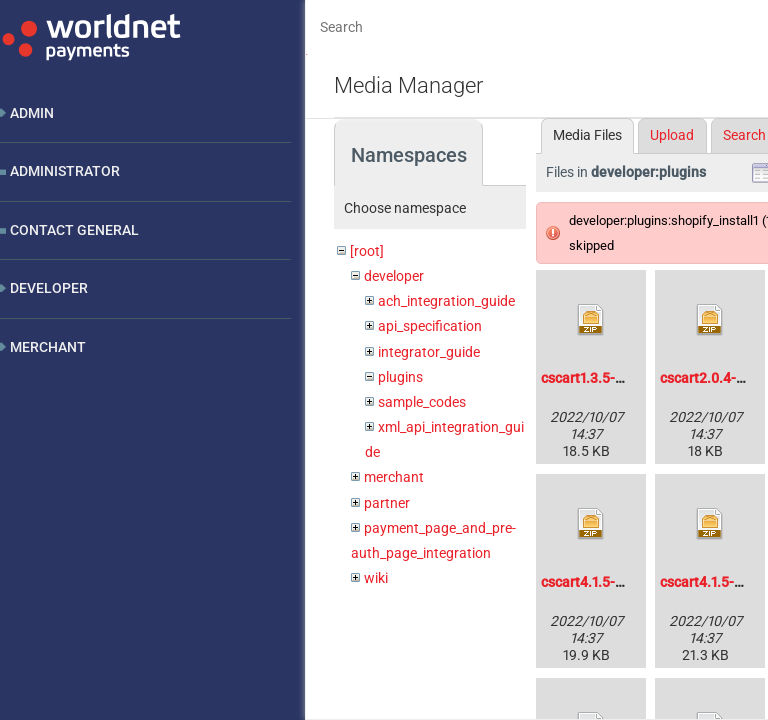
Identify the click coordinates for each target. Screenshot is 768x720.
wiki (376, 578)
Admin (32, 113)
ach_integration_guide (446, 301)
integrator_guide (429, 352)
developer (394, 276)
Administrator (65, 171)
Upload (672, 135)
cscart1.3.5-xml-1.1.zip (611, 378)
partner (387, 503)
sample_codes (422, 402)
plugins (400, 377)
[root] (367, 251)
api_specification (430, 326)
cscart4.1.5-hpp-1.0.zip (613, 582)
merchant (394, 477)
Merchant (48, 347)
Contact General (74, 230)
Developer (49, 288)
